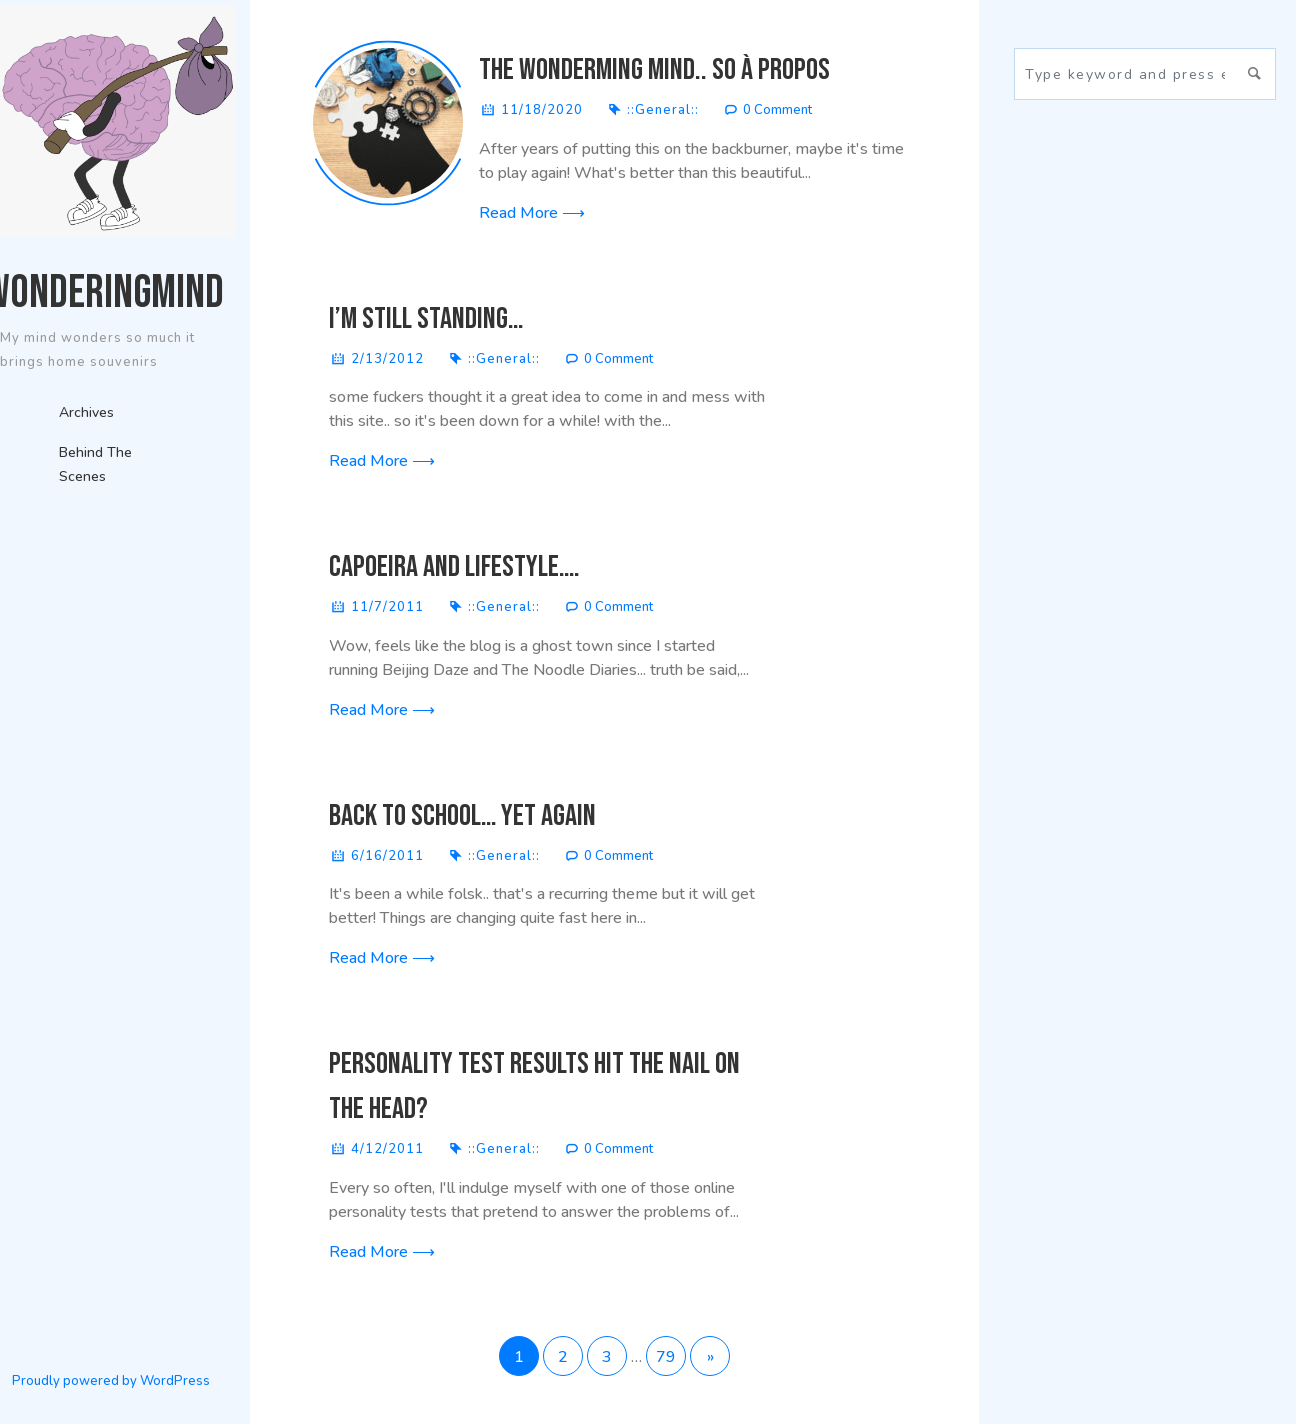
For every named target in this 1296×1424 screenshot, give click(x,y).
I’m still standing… (426, 319)
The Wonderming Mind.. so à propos (654, 70)
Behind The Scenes (95, 464)
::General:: (663, 110)
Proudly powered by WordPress (111, 1381)
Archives (86, 412)
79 (666, 1357)
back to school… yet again (462, 816)
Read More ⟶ (532, 213)
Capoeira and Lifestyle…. (454, 567)
